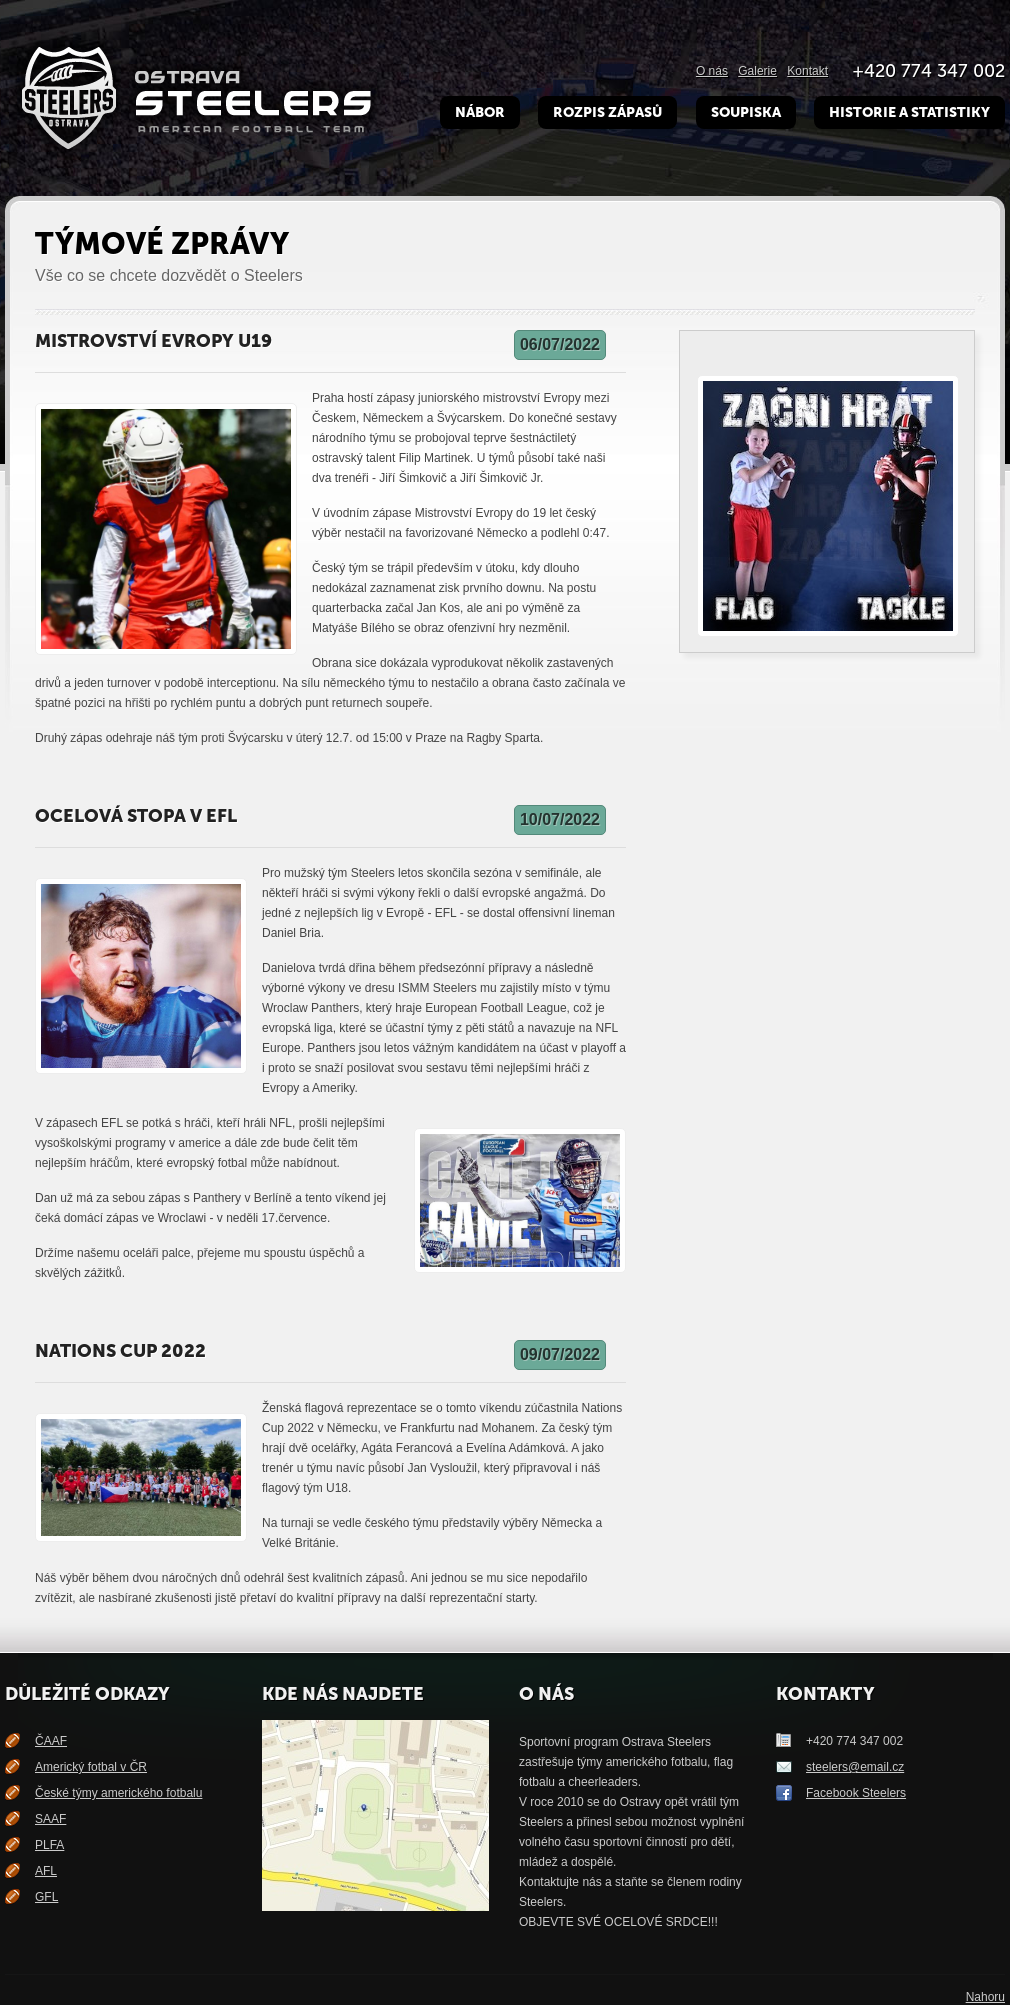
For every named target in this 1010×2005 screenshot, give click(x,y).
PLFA (49, 1845)
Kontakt (807, 71)
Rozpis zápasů (607, 112)
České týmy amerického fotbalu (118, 1793)
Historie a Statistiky (909, 112)
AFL (46, 1871)
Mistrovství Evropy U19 (153, 341)
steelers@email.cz (855, 1767)
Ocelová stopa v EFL (136, 816)
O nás (712, 71)
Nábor (480, 112)
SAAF (50, 1819)
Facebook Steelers (856, 1793)
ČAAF (51, 1741)
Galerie (757, 71)
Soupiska (746, 112)
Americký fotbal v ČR (91, 1767)
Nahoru (985, 1997)
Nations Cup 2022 (120, 1351)
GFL (46, 1897)
